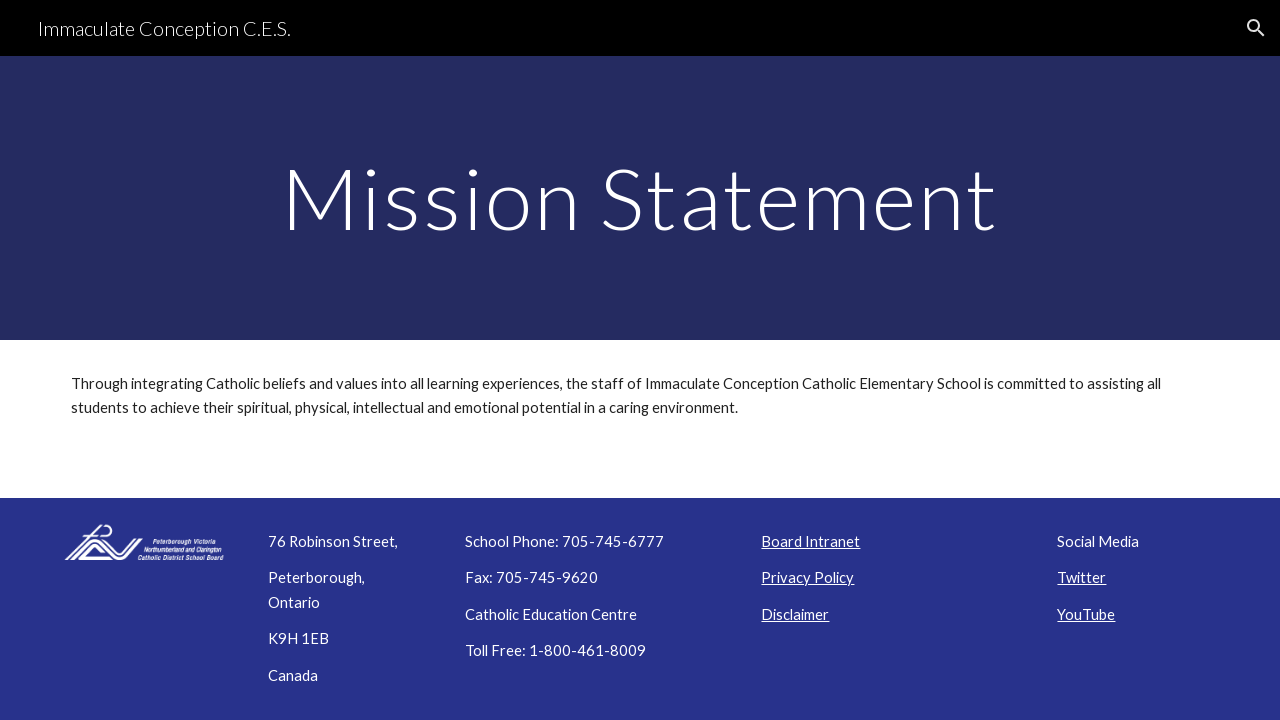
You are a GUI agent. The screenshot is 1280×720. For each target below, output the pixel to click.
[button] (1256, 28)
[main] (640, 197)
